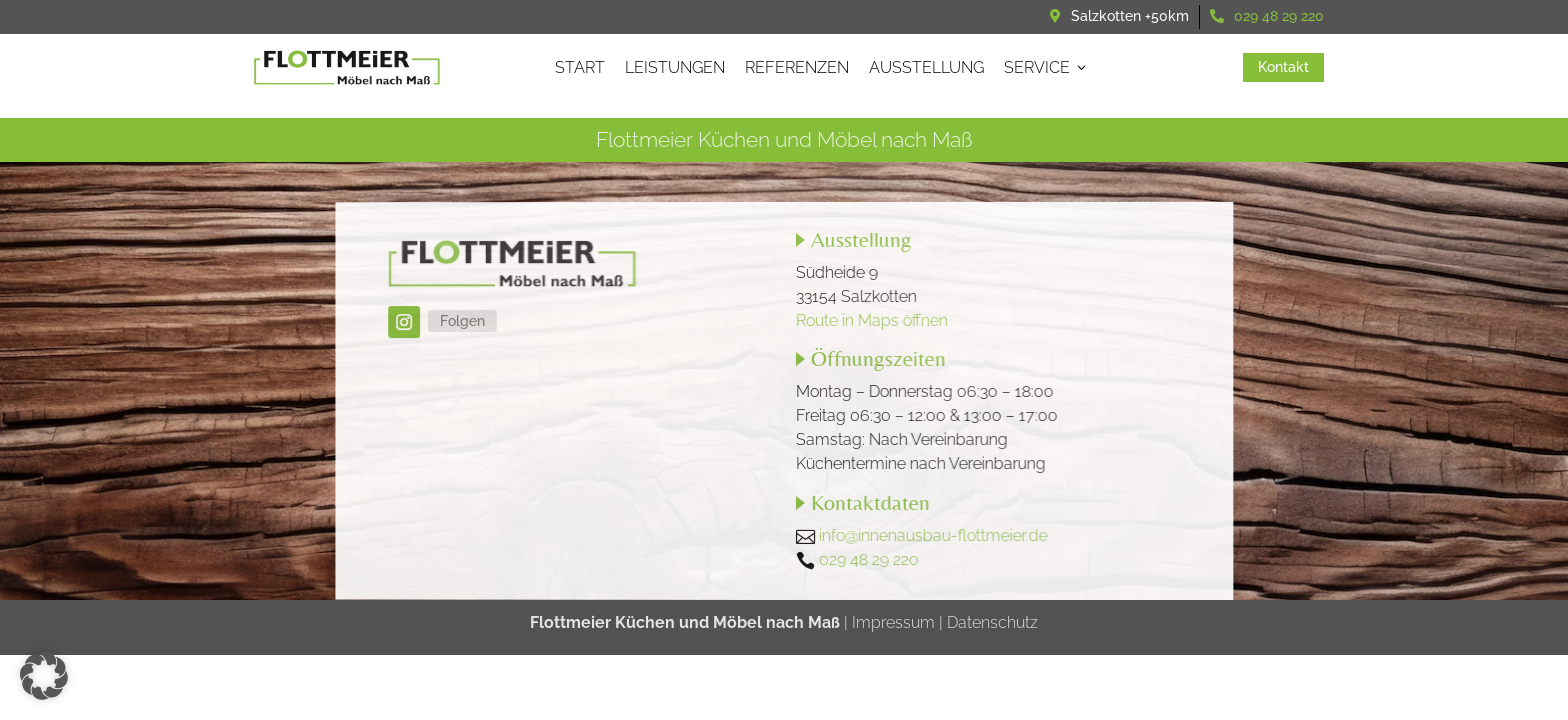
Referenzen (797, 67)
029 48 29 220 (1279, 16)
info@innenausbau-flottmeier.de (932, 535)
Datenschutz (990, 622)
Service (1046, 67)
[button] (44, 676)
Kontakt (1290, 67)
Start (580, 67)
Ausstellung (926, 67)
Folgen (466, 321)
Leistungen (675, 67)
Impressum (893, 622)
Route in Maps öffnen (871, 319)
